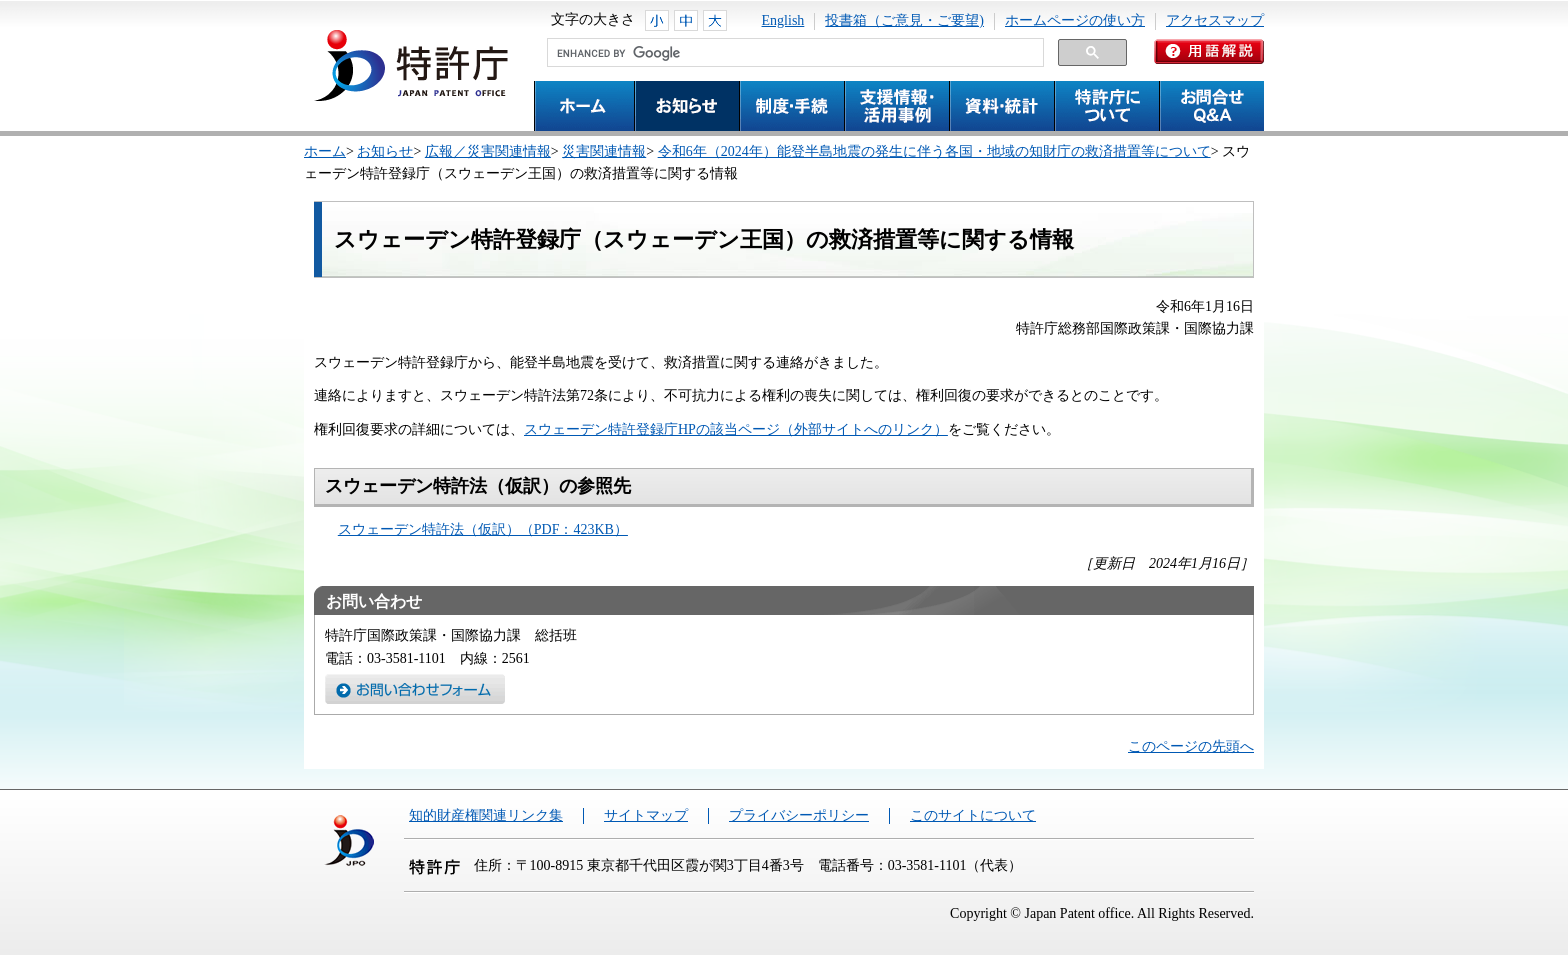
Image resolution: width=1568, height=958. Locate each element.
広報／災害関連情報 (488, 151)
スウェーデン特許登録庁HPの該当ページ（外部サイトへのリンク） (736, 429)
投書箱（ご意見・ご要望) (904, 20)
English (783, 20)
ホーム (325, 151)
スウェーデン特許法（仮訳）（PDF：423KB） (483, 529)
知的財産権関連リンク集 (486, 815)
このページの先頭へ (1191, 746)
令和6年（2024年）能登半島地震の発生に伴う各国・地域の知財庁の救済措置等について (934, 151)
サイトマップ (646, 815)
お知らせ (385, 151)
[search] (793, 53)
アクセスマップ (1215, 20)
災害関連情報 (604, 151)
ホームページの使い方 (1075, 20)
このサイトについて (973, 815)
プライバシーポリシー (799, 815)
